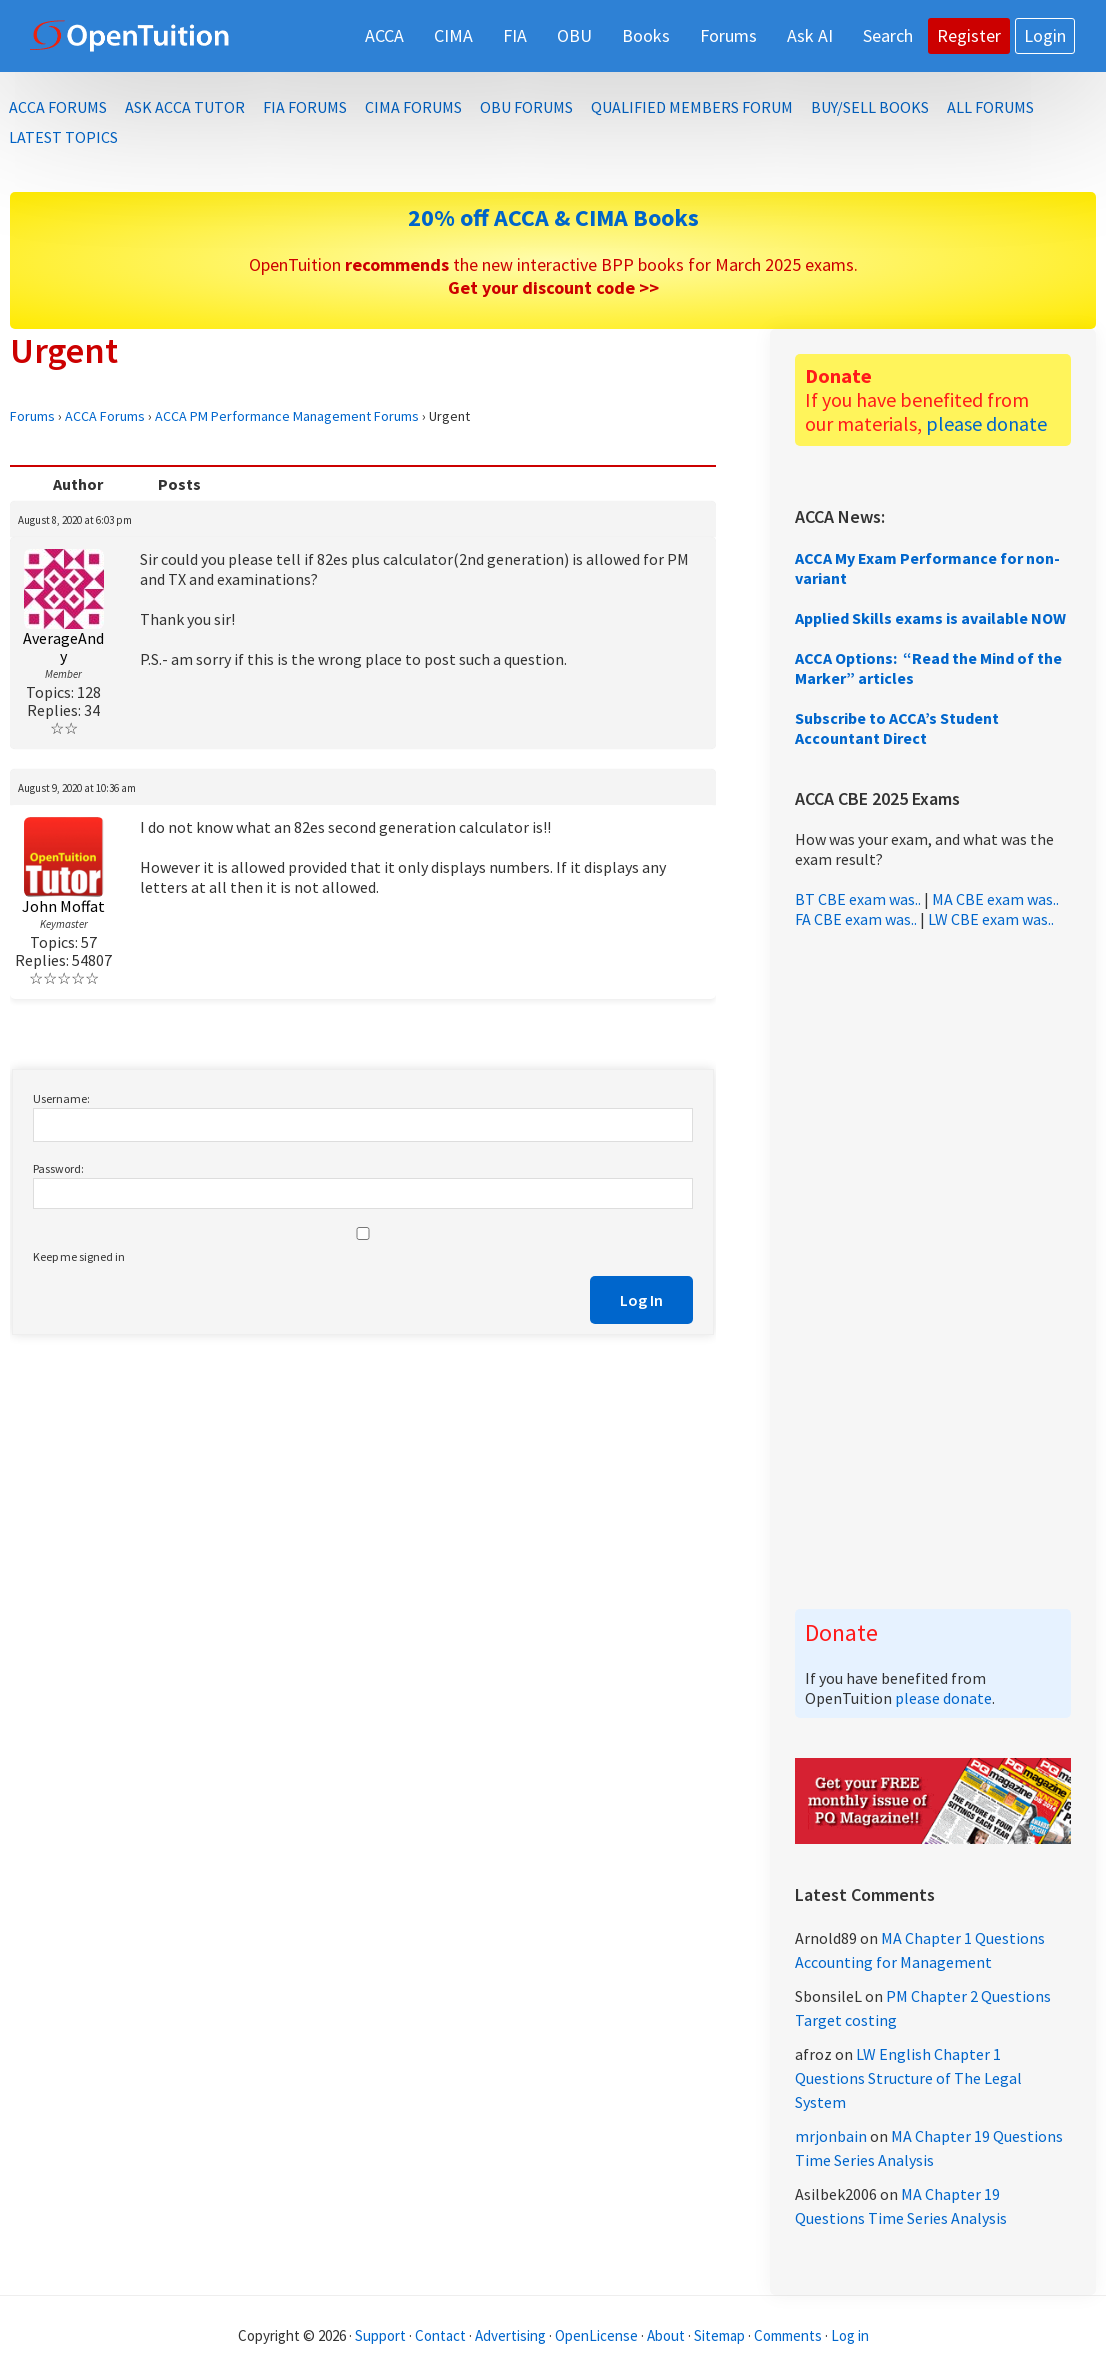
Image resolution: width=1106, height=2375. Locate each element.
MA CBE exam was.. (995, 899)
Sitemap (719, 2335)
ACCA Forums (105, 416)
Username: (61, 1098)
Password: (58, 1168)
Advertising (510, 2335)
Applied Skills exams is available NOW (930, 618)
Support (380, 2335)
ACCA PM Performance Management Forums (287, 416)
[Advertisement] (933, 1269)
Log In (641, 1300)
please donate (986, 423)
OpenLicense (598, 2335)
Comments (789, 2335)
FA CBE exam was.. (856, 919)
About (666, 2335)
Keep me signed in (79, 1256)
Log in (850, 2335)
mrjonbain (831, 2136)
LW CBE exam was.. (991, 919)
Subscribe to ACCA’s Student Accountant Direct (897, 728)
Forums (32, 416)
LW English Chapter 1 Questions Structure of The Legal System (908, 2078)
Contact (440, 2335)
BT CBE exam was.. (858, 899)
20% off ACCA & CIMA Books (553, 217)
